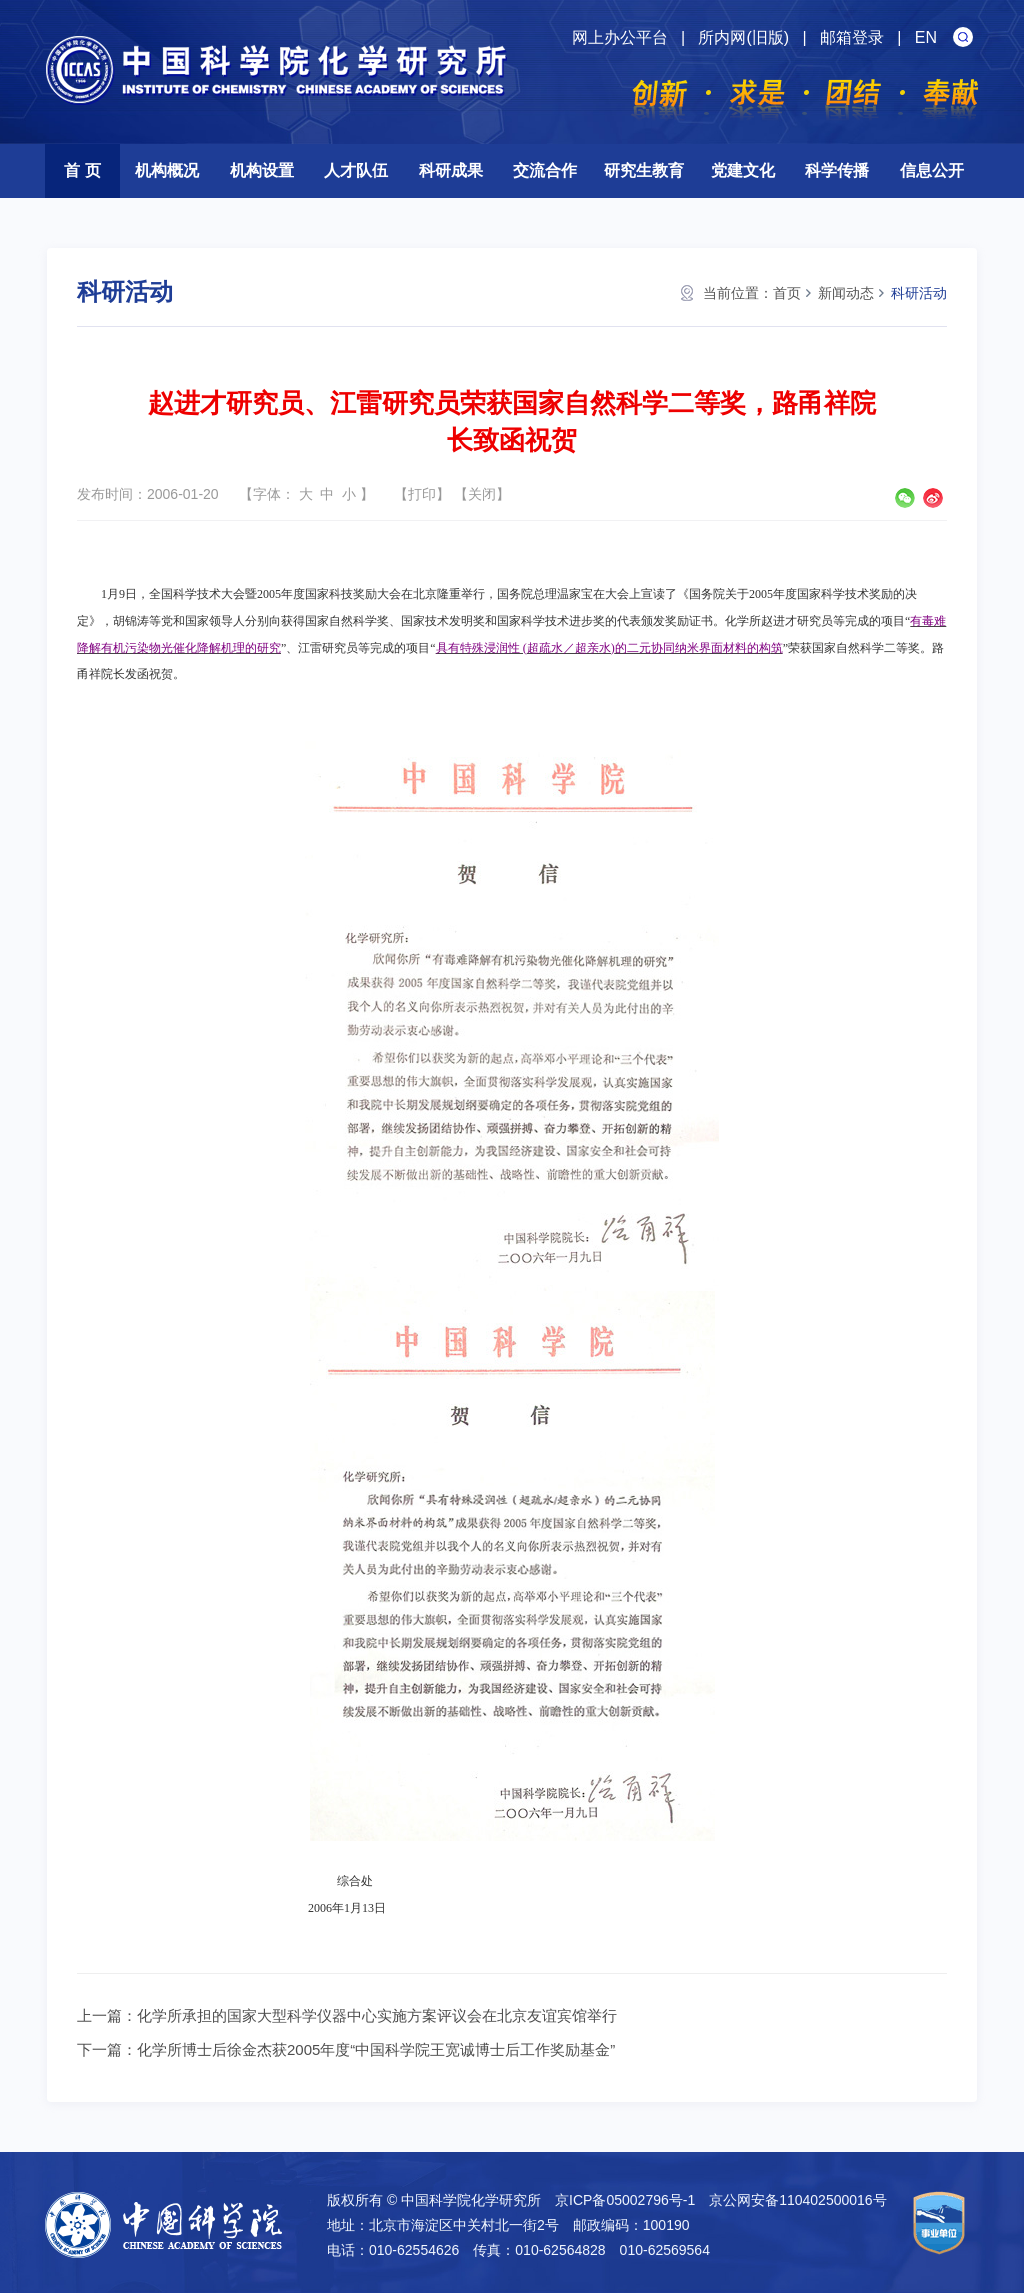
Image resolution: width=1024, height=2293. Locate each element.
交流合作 (545, 170)
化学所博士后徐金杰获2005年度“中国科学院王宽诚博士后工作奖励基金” (376, 2049)
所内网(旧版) (743, 37)
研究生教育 (644, 170)
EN (926, 37)
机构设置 (262, 170)
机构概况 (167, 170)
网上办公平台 (620, 37)
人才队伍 (356, 170)
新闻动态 (846, 293)
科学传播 (837, 170)
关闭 (482, 494)
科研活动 (919, 293)
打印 (422, 494)
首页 (787, 293)
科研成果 (451, 170)
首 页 (82, 170)
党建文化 (743, 170)
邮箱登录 (852, 37)
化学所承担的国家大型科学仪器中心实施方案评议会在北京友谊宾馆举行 (377, 2015)
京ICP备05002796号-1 (625, 2200)
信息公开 (932, 170)
